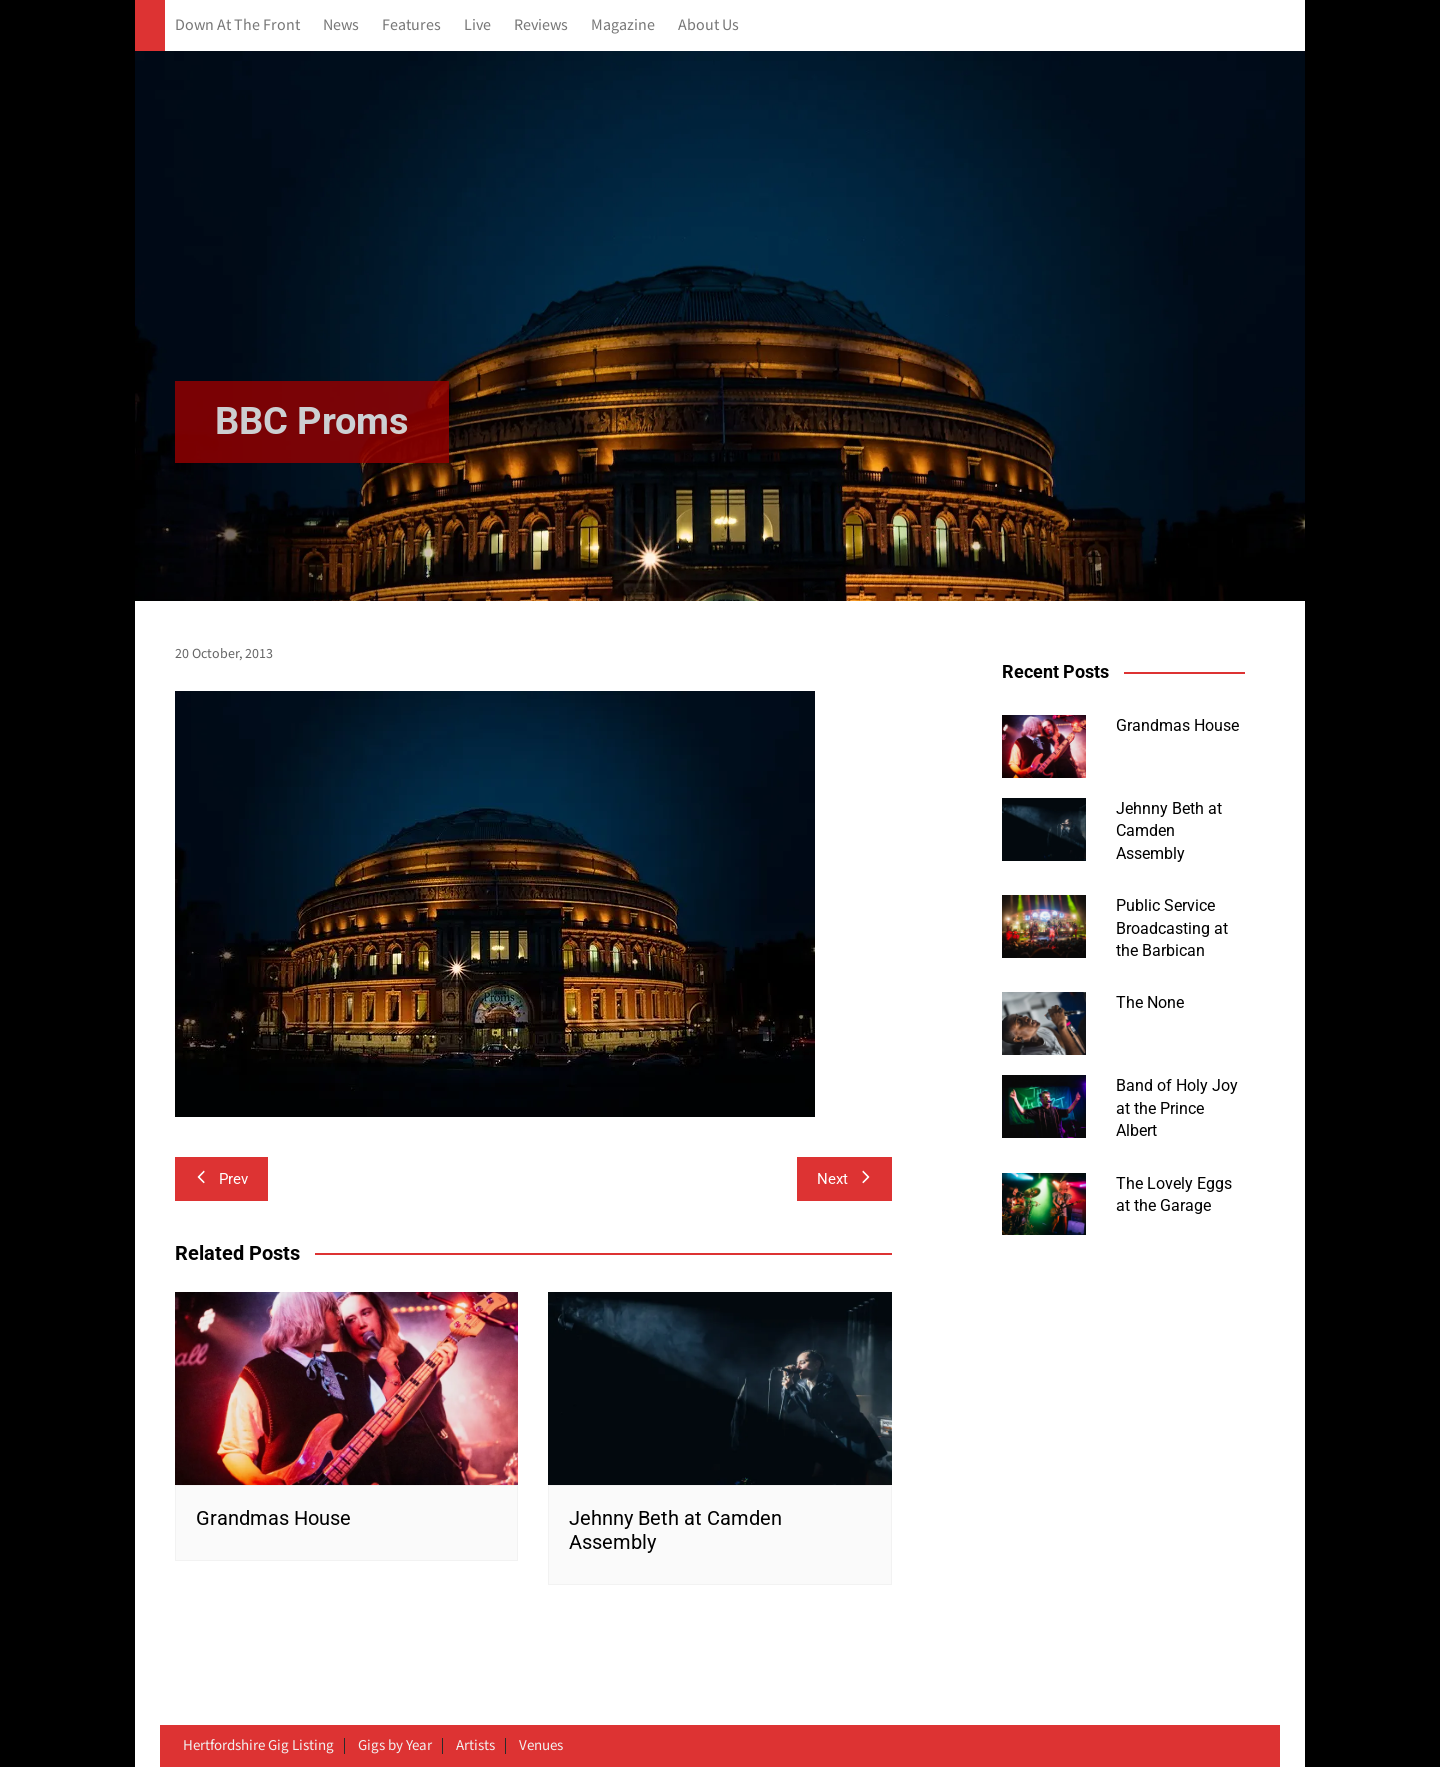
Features (411, 25)
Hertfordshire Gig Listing (258, 1746)
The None (1150, 1002)
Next (844, 1179)
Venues (541, 1746)
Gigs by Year (395, 1746)
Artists (475, 1746)
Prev (221, 1179)
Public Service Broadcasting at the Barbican (1172, 928)
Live (477, 25)
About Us (708, 25)
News (341, 25)
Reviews (541, 25)
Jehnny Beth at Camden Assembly (1169, 831)
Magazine (623, 25)
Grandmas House (273, 1518)
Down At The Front (237, 25)
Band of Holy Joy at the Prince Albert (1177, 1108)
